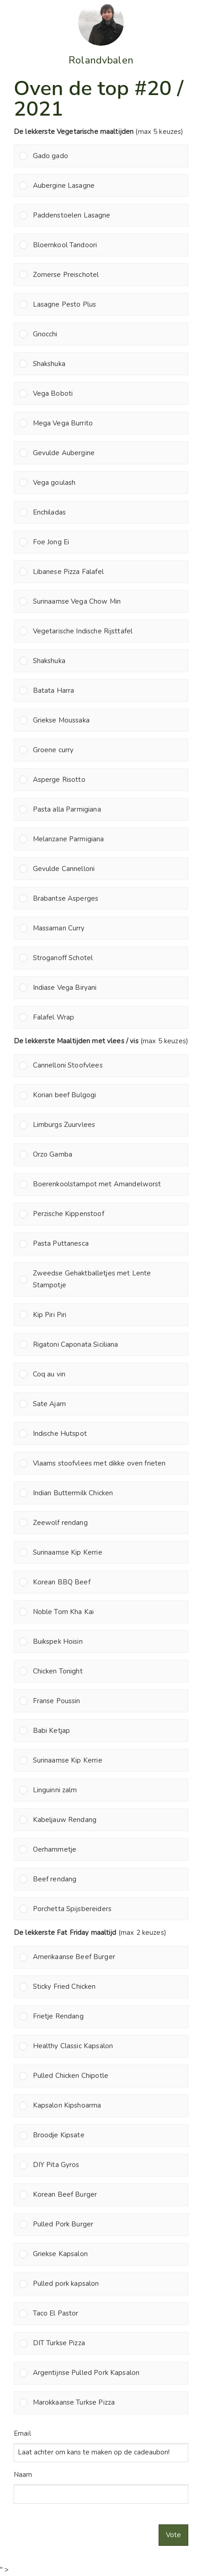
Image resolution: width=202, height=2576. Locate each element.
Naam (23, 2474)
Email (22, 2433)
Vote (173, 2534)
